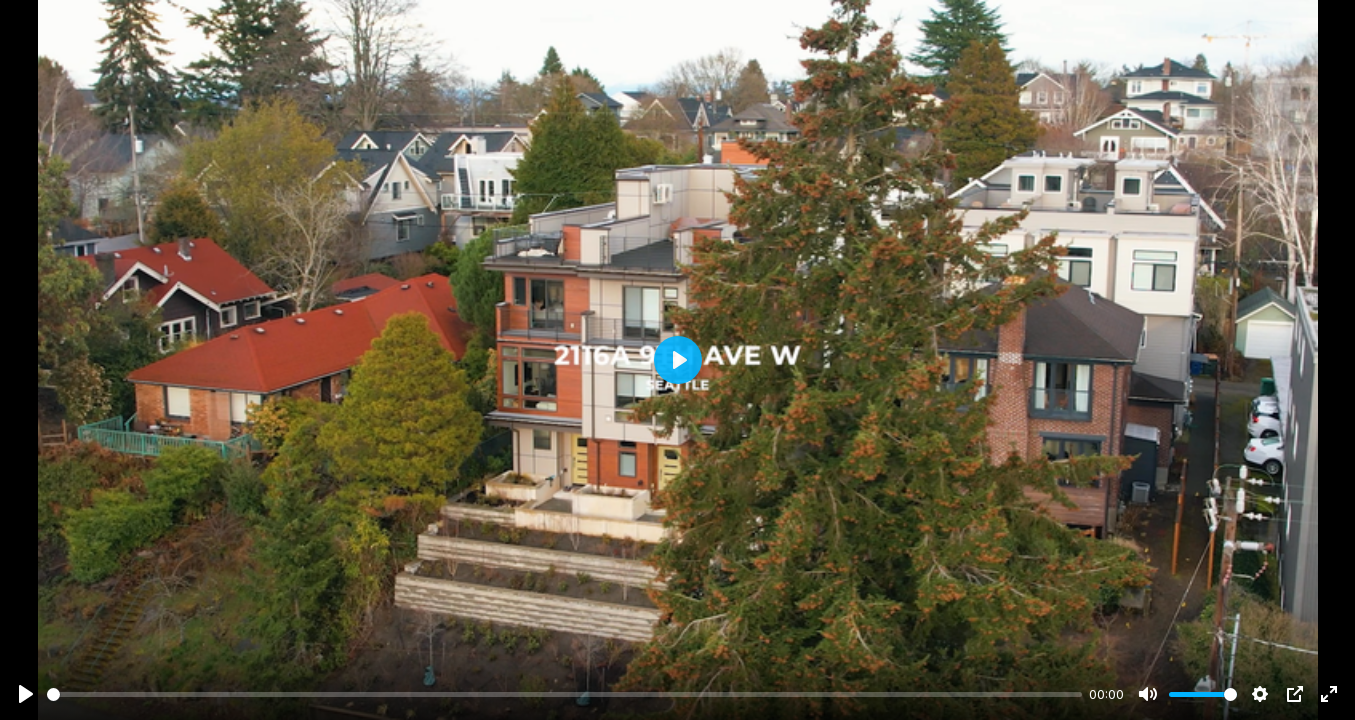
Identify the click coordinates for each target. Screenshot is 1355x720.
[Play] (26, 694)
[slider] (564, 694)
